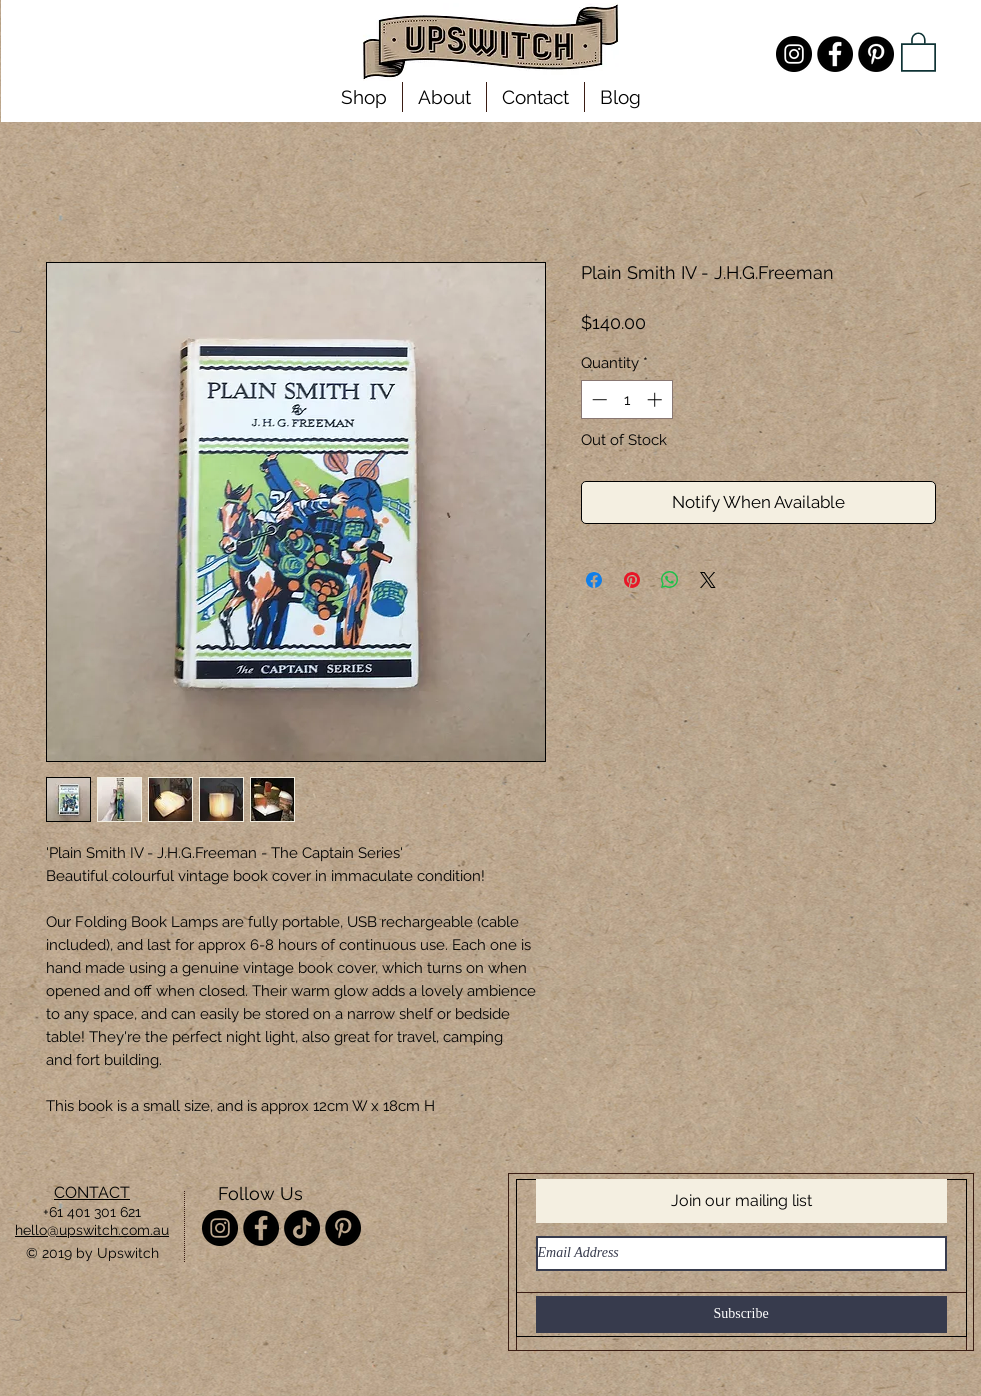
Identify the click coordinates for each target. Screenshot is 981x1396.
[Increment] (656, 399)
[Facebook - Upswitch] (835, 54)
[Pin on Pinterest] (632, 580)
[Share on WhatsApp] (670, 580)
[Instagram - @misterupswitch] (794, 54)
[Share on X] (708, 580)
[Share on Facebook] (594, 580)
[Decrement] (597, 399)
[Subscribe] (741, 1314)
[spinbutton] (626, 399)
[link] (918, 51)
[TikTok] (302, 1228)
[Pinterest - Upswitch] (876, 54)
